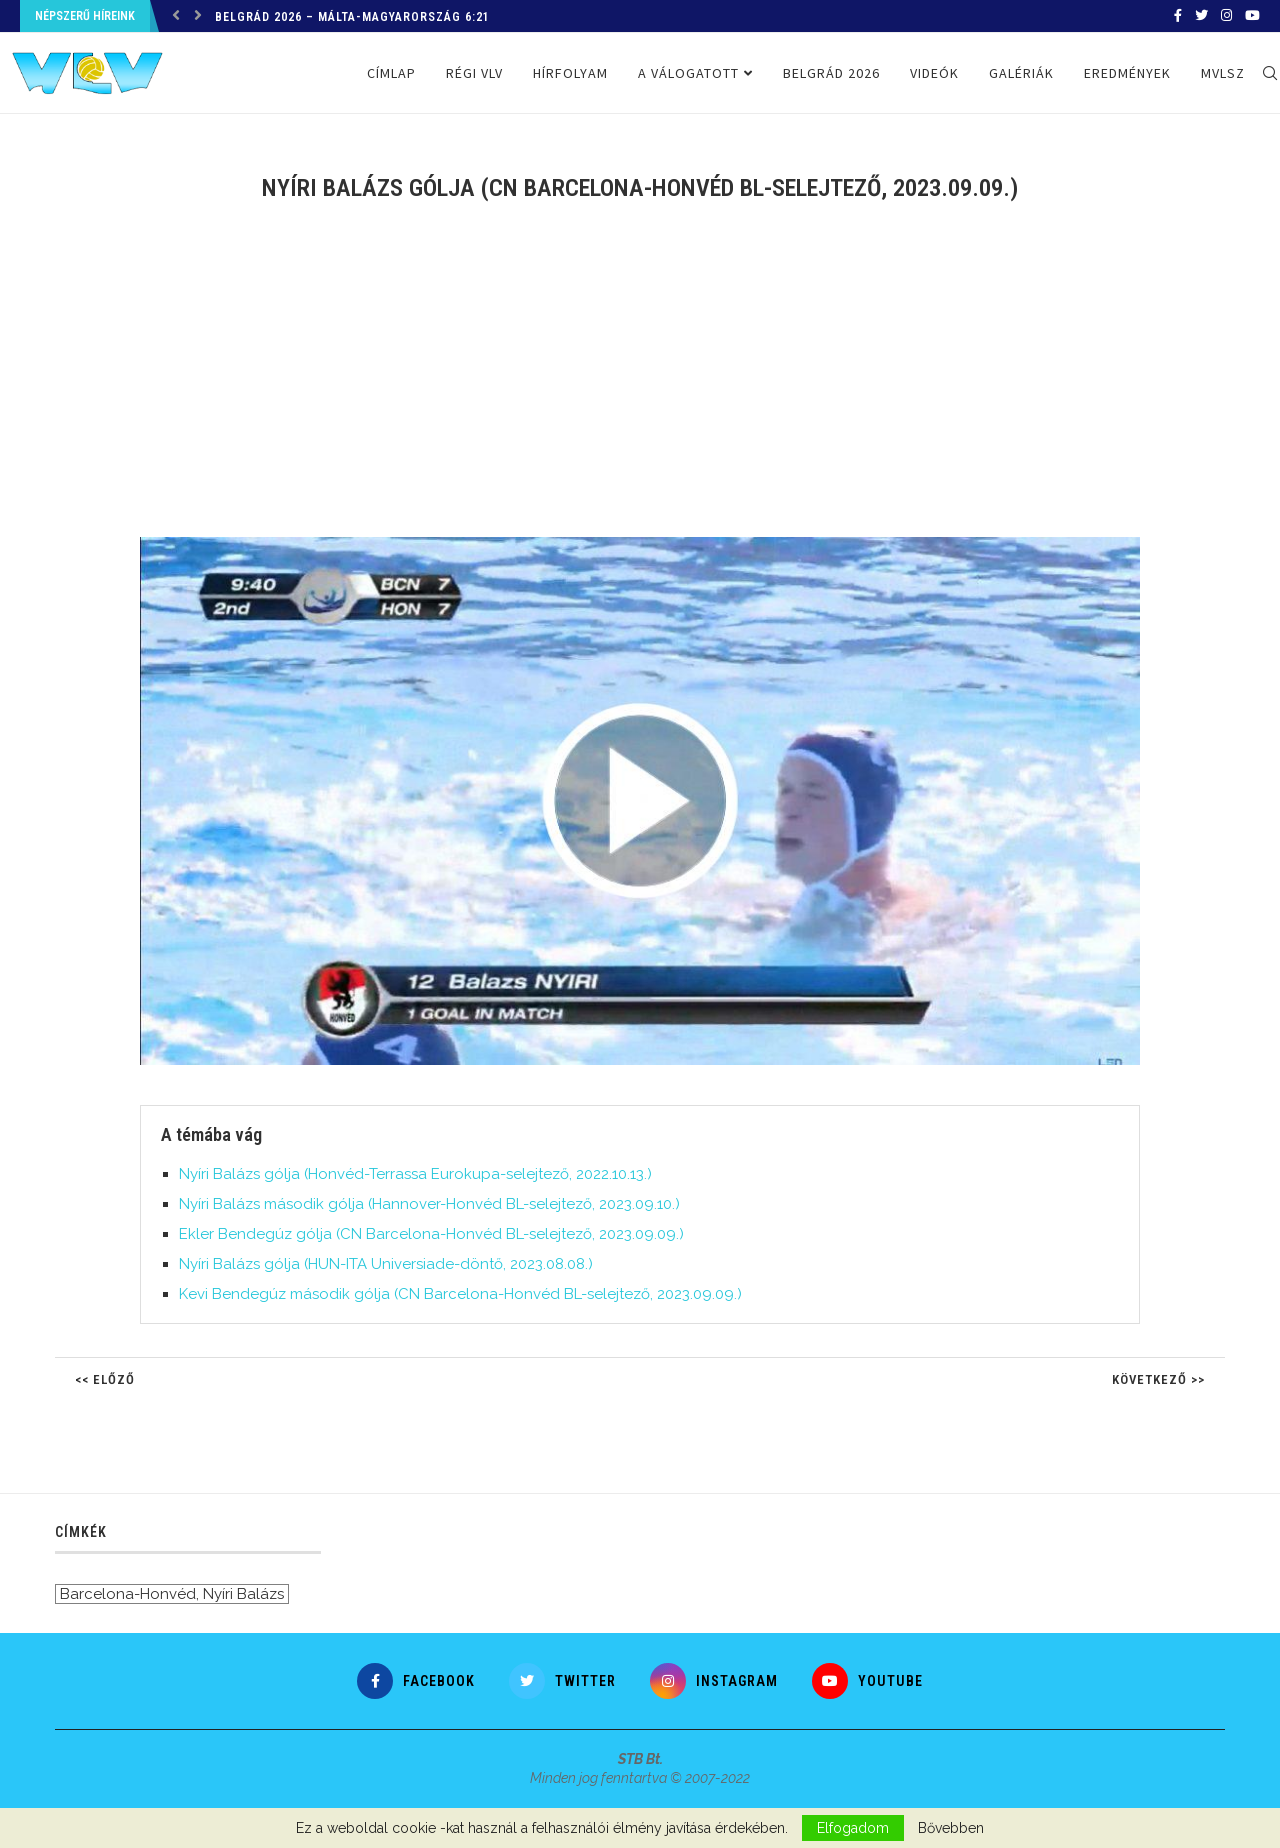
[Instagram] (1226, 16)
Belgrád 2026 (831, 73)
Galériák (1021, 73)
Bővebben (951, 1828)
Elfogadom (853, 1828)
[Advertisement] (640, 382)
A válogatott (688, 73)
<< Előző (105, 1379)
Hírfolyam (570, 73)
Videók (934, 73)
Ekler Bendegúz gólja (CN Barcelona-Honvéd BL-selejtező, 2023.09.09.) (431, 1234)
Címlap (391, 73)
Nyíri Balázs (243, 1594)
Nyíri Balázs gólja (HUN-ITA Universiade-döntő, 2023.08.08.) (386, 1264)
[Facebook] (1178, 16)
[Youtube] (1252, 16)
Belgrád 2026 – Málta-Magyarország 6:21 (352, 17)
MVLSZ (1223, 73)
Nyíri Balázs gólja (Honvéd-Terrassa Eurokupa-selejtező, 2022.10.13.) (415, 1174)
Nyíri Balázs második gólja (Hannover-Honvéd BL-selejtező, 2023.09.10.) (429, 1204)
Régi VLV (474, 73)
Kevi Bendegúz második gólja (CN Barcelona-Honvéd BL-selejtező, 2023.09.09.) (460, 1294)
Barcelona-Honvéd (128, 1594)
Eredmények (1127, 73)
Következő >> (1158, 1379)
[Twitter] (1201, 16)
